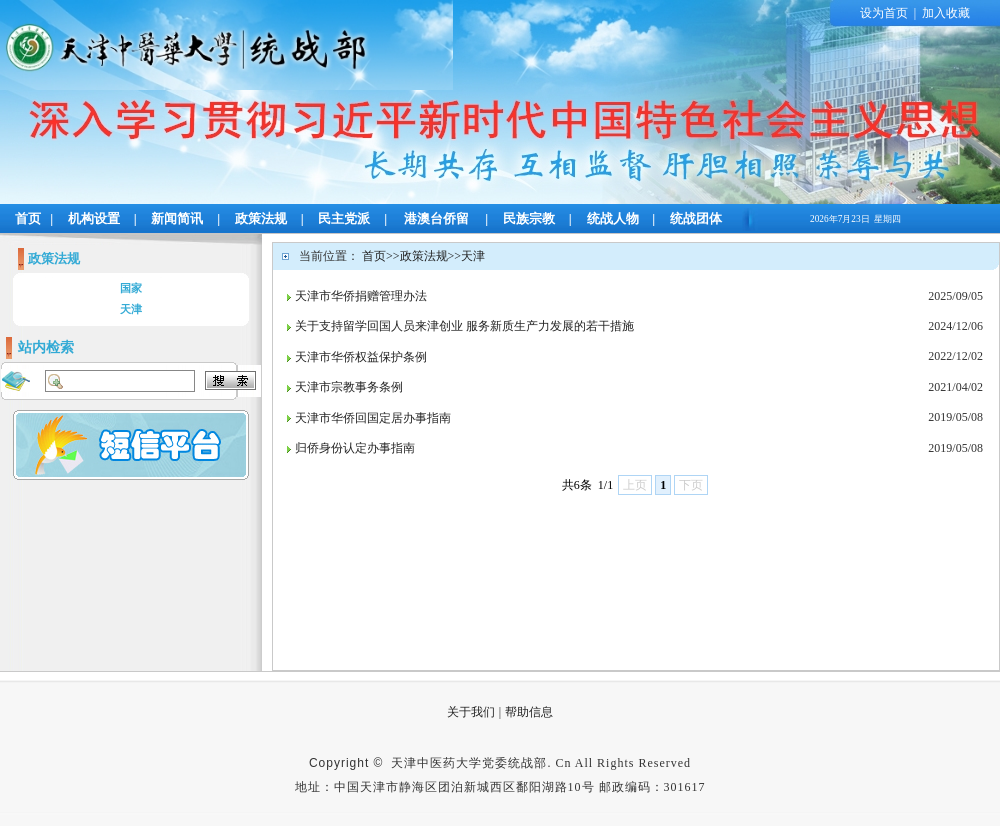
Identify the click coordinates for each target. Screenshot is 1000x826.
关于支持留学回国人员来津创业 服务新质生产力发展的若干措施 (464, 326)
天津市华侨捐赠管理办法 (361, 296)
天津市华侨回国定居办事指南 (373, 418)
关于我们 (471, 712)
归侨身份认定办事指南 (355, 448)
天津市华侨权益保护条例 (361, 357)
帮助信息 (529, 712)
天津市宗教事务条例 (349, 387)
